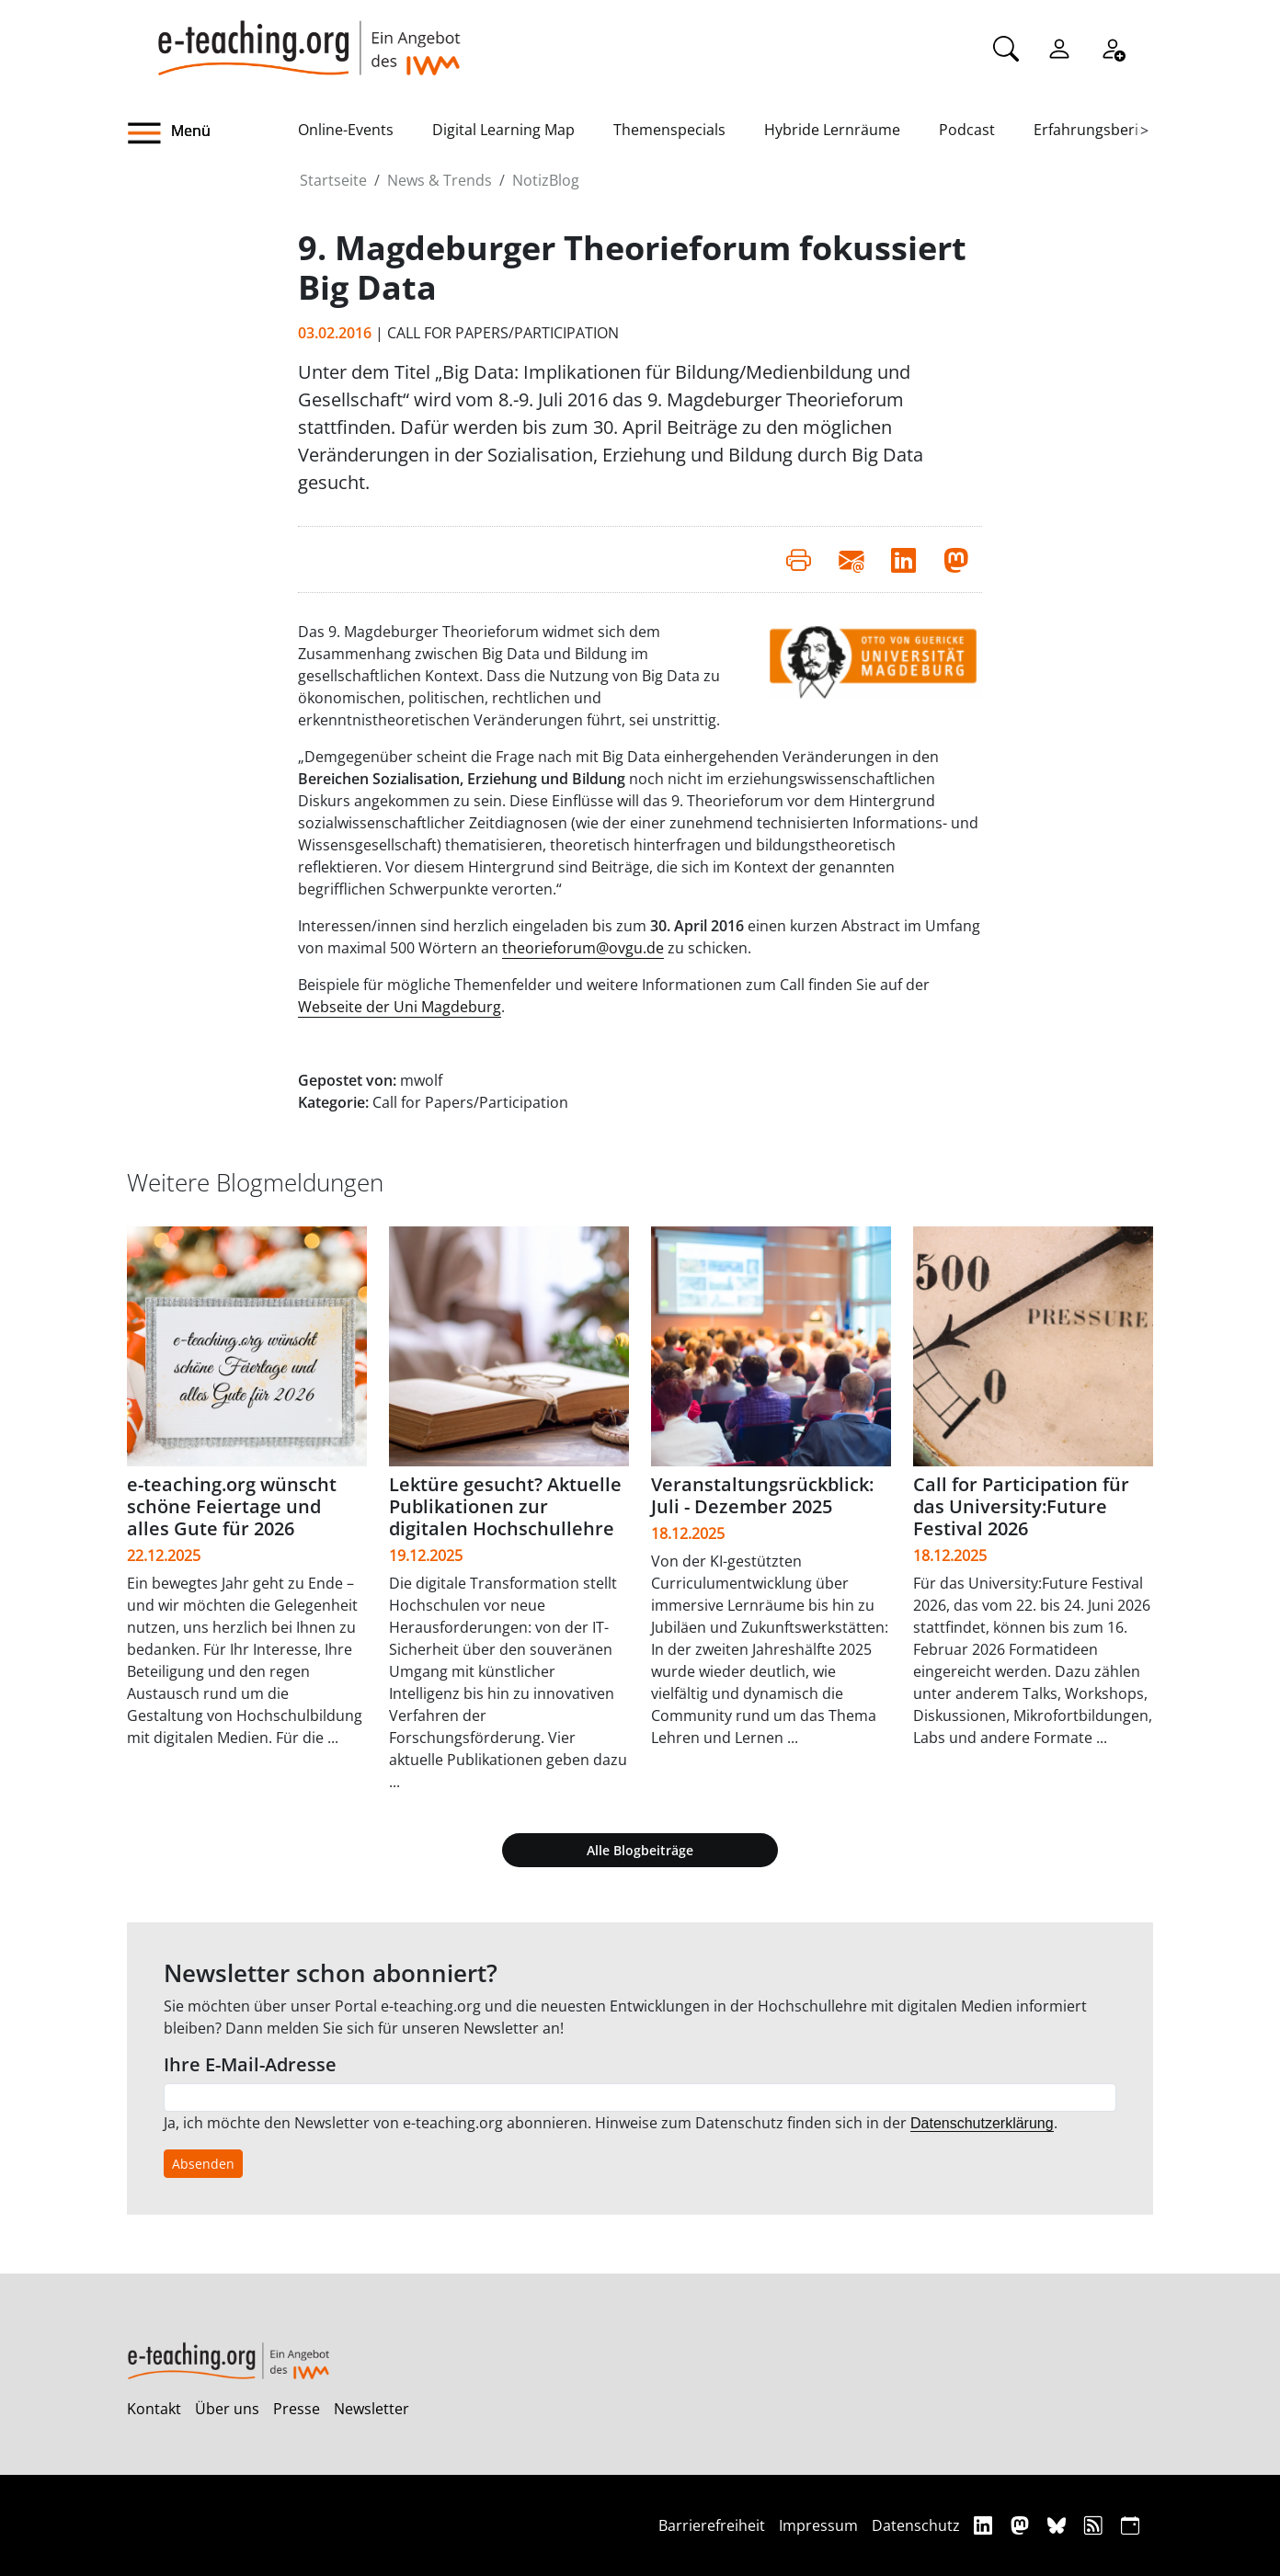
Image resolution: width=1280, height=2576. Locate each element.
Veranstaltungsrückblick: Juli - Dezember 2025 (762, 1495)
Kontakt (154, 2409)
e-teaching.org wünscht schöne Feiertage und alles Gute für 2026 (232, 1506)
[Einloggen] (1059, 47)
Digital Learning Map (503, 130)
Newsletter (371, 2409)
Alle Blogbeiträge (640, 1850)
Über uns (227, 2409)
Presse (296, 2409)
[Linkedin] (985, 2525)
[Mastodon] (1022, 2525)
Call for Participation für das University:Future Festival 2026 (1021, 1506)
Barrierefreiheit (711, 2525)
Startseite (333, 180)
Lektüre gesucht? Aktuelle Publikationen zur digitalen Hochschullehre (505, 1506)
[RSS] (1095, 2525)
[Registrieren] (1113, 47)
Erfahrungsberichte (1101, 130)
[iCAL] (1130, 2525)
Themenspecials (669, 130)
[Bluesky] (1058, 2525)
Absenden (203, 2163)
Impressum (818, 2525)
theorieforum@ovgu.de (583, 948)
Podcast (967, 130)
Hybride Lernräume (832, 130)
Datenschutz (916, 2525)
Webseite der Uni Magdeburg (399, 1007)
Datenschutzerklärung (982, 2123)
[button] (212, 133)
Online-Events (346, 130)
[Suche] (1006, 47)
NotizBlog (545, 180)
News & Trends (439, 180)
